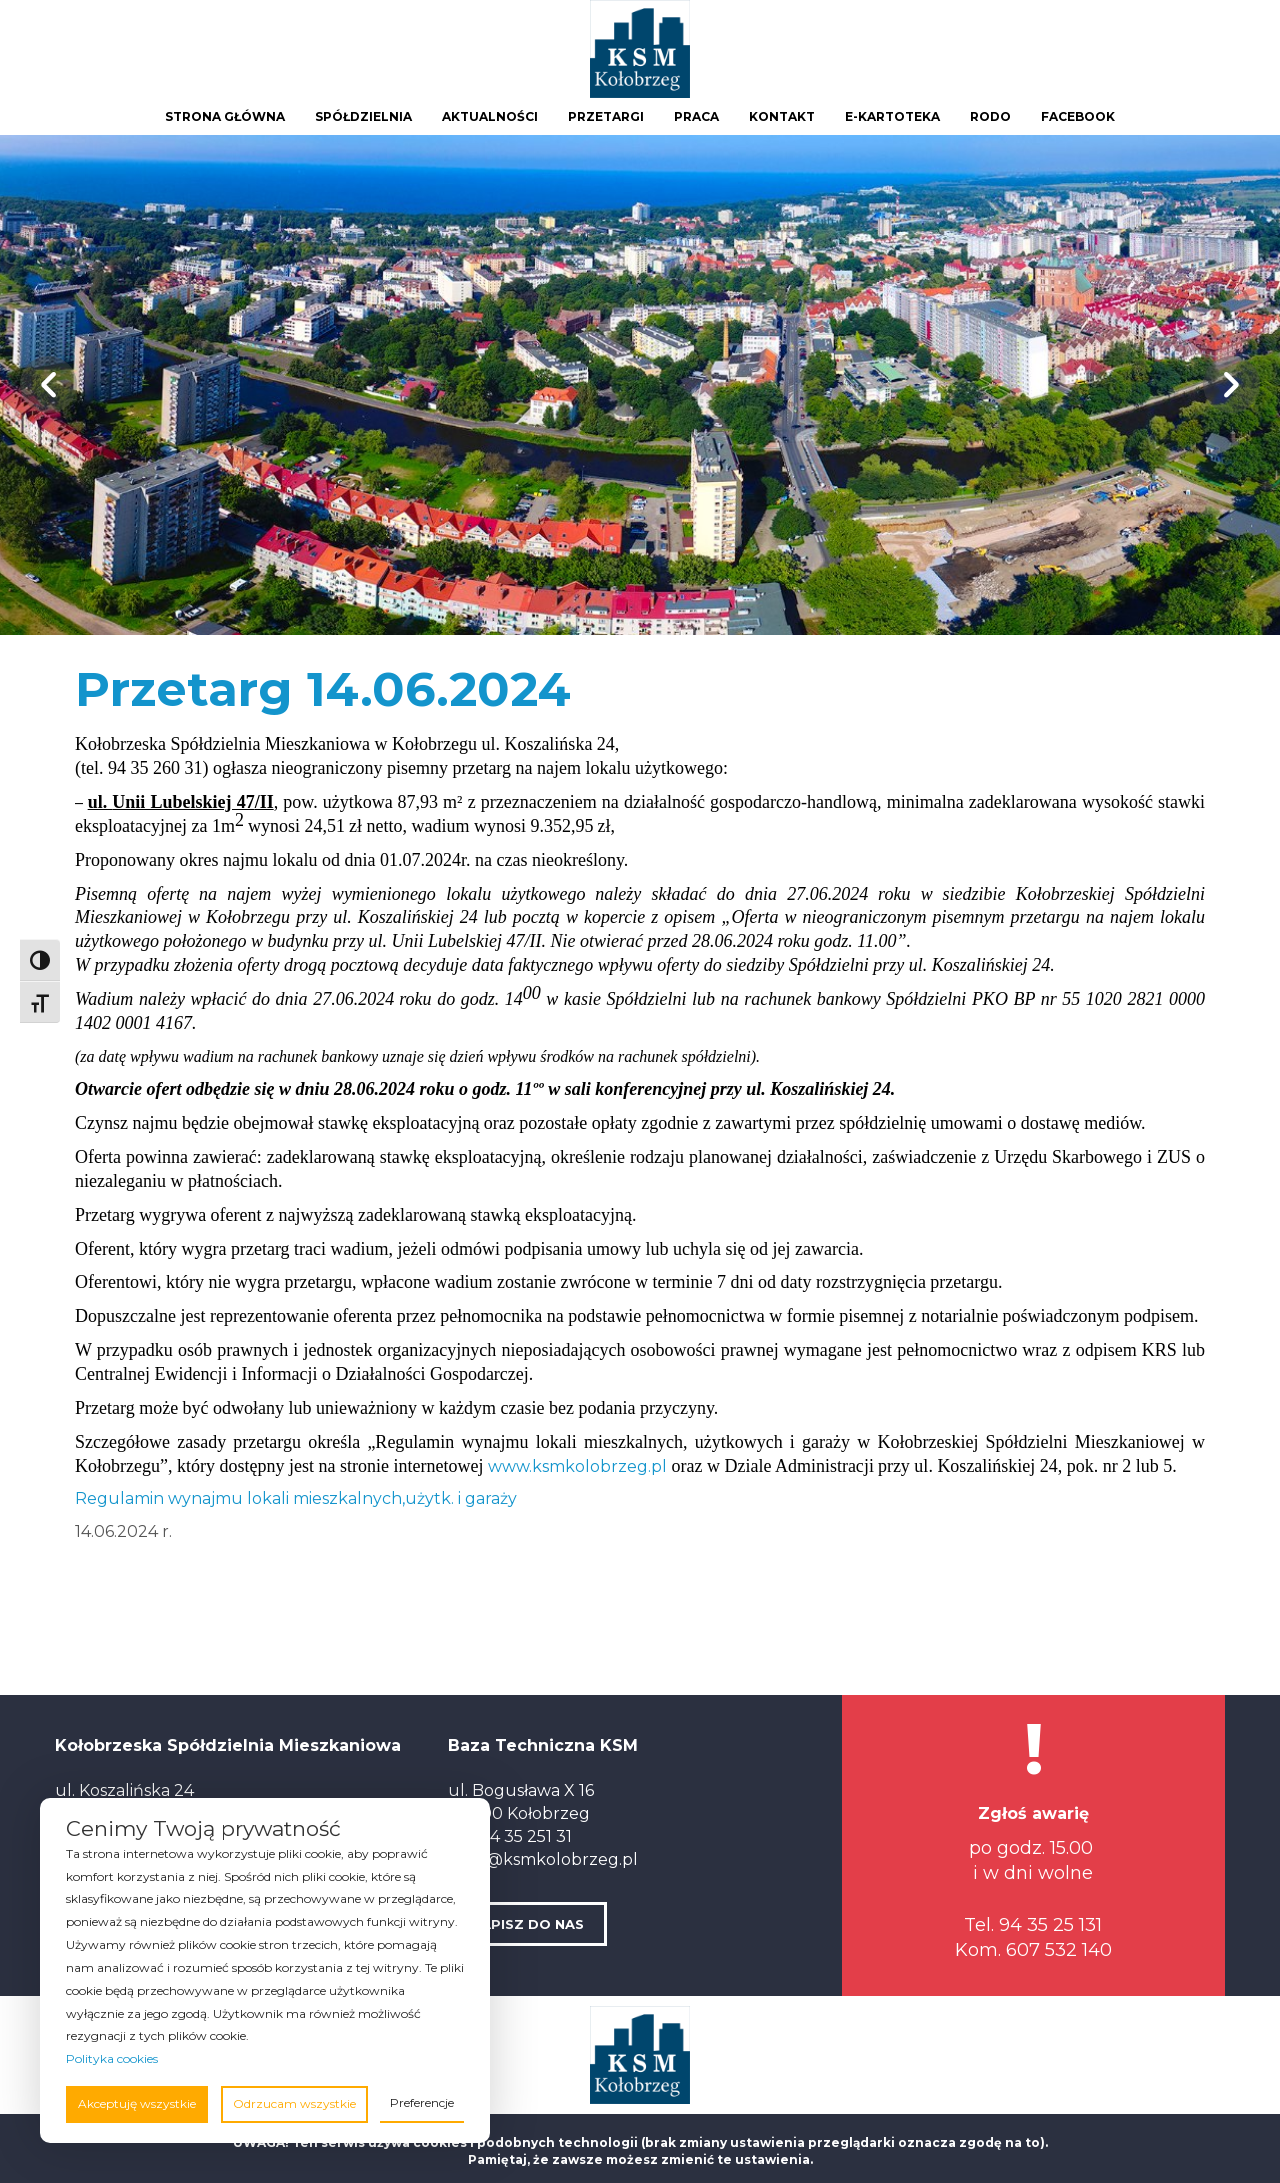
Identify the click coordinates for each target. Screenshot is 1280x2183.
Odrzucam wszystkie (294, 2103)
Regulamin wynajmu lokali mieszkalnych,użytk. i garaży (296, 1498)
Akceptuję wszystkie (137, 2103)
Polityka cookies (112, 2058)
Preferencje (422, 2102)
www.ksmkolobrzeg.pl (577, 1466)
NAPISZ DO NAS (527, 1924)
